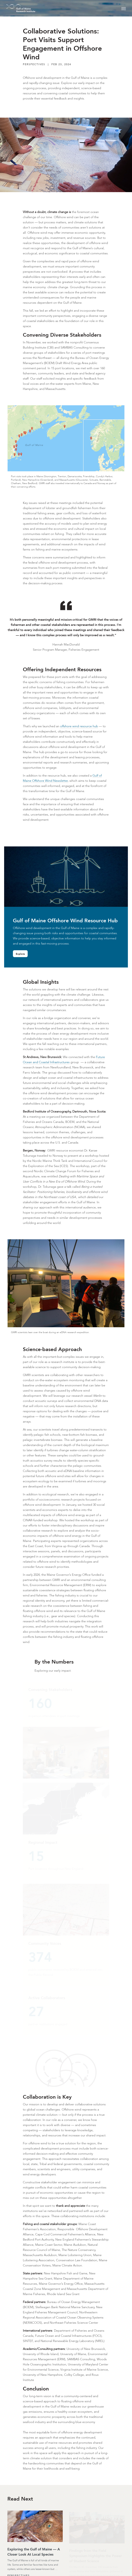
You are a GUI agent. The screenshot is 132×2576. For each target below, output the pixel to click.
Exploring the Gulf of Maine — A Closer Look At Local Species (33, 2553)
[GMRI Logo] (17, 8)
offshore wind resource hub (79, 726)
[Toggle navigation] (123, 8)
